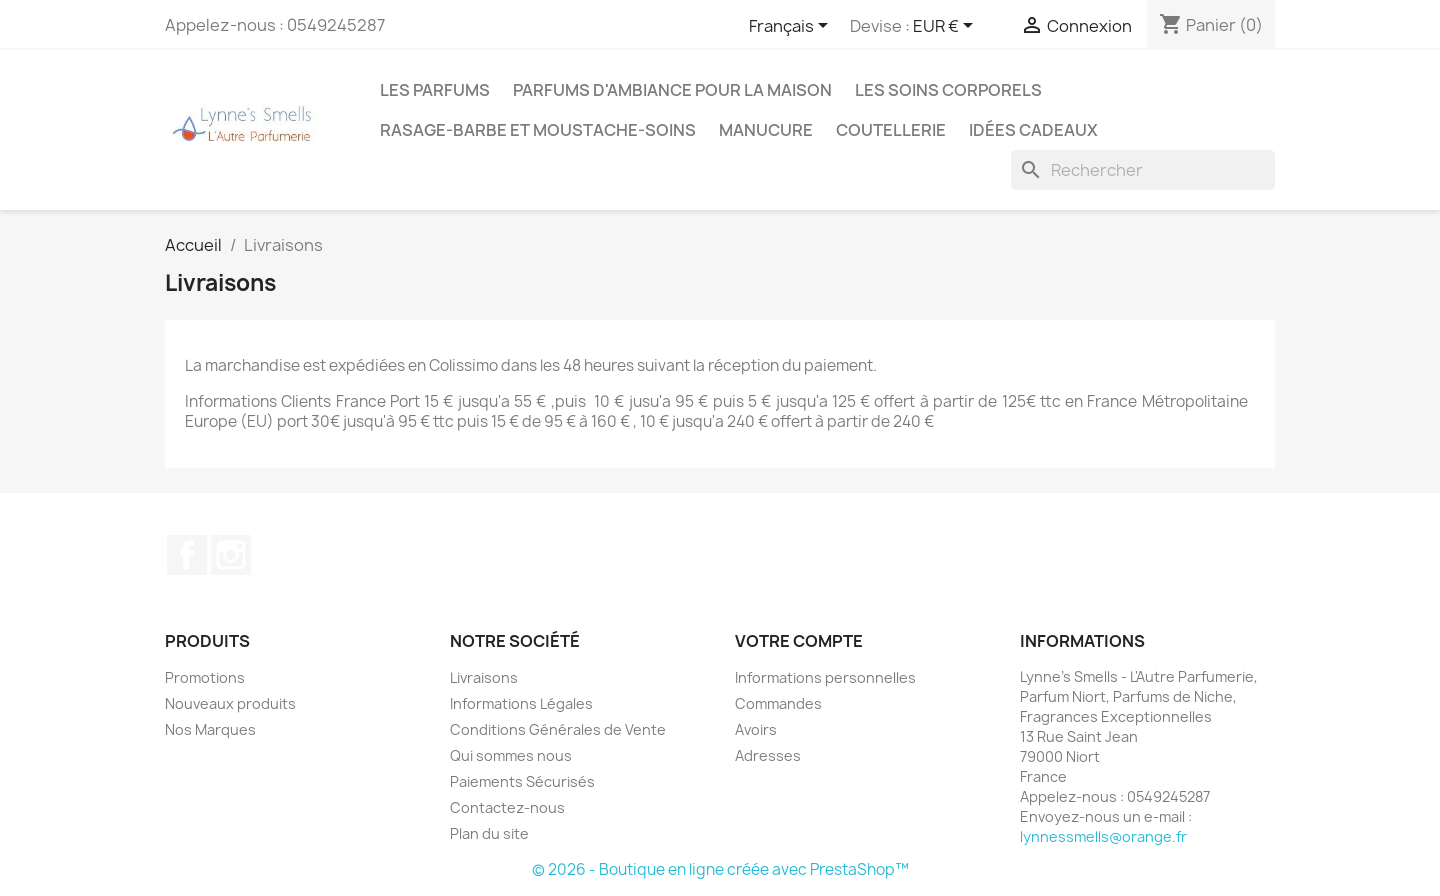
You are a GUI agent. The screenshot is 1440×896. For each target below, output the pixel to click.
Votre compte (799, 641)
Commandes (778, 703)
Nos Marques (210, 729)
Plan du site (489, 833)
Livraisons (484, 677)
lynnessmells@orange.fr (1103, 836)
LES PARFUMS (435, 90)
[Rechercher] (1143, 170)
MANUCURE (766, 130)
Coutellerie (891, 130)
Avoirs (756, 729)
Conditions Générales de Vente (558, 729)
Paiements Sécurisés (522, 781)
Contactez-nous (507, 807)
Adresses (768, 755)
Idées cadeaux (1033, 130)
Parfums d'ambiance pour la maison (672, 90)
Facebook (187, 555)
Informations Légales (521, 703)
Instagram (231, 555)
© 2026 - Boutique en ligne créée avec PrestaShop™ (720, 869)
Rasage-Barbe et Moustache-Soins (538, 130)
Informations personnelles (825, 677)
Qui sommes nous (511, 755)
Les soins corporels (948, 90)
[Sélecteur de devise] (946, 27)
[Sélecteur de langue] (792, 27)
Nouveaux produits (230, 703)
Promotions (205, 677)
